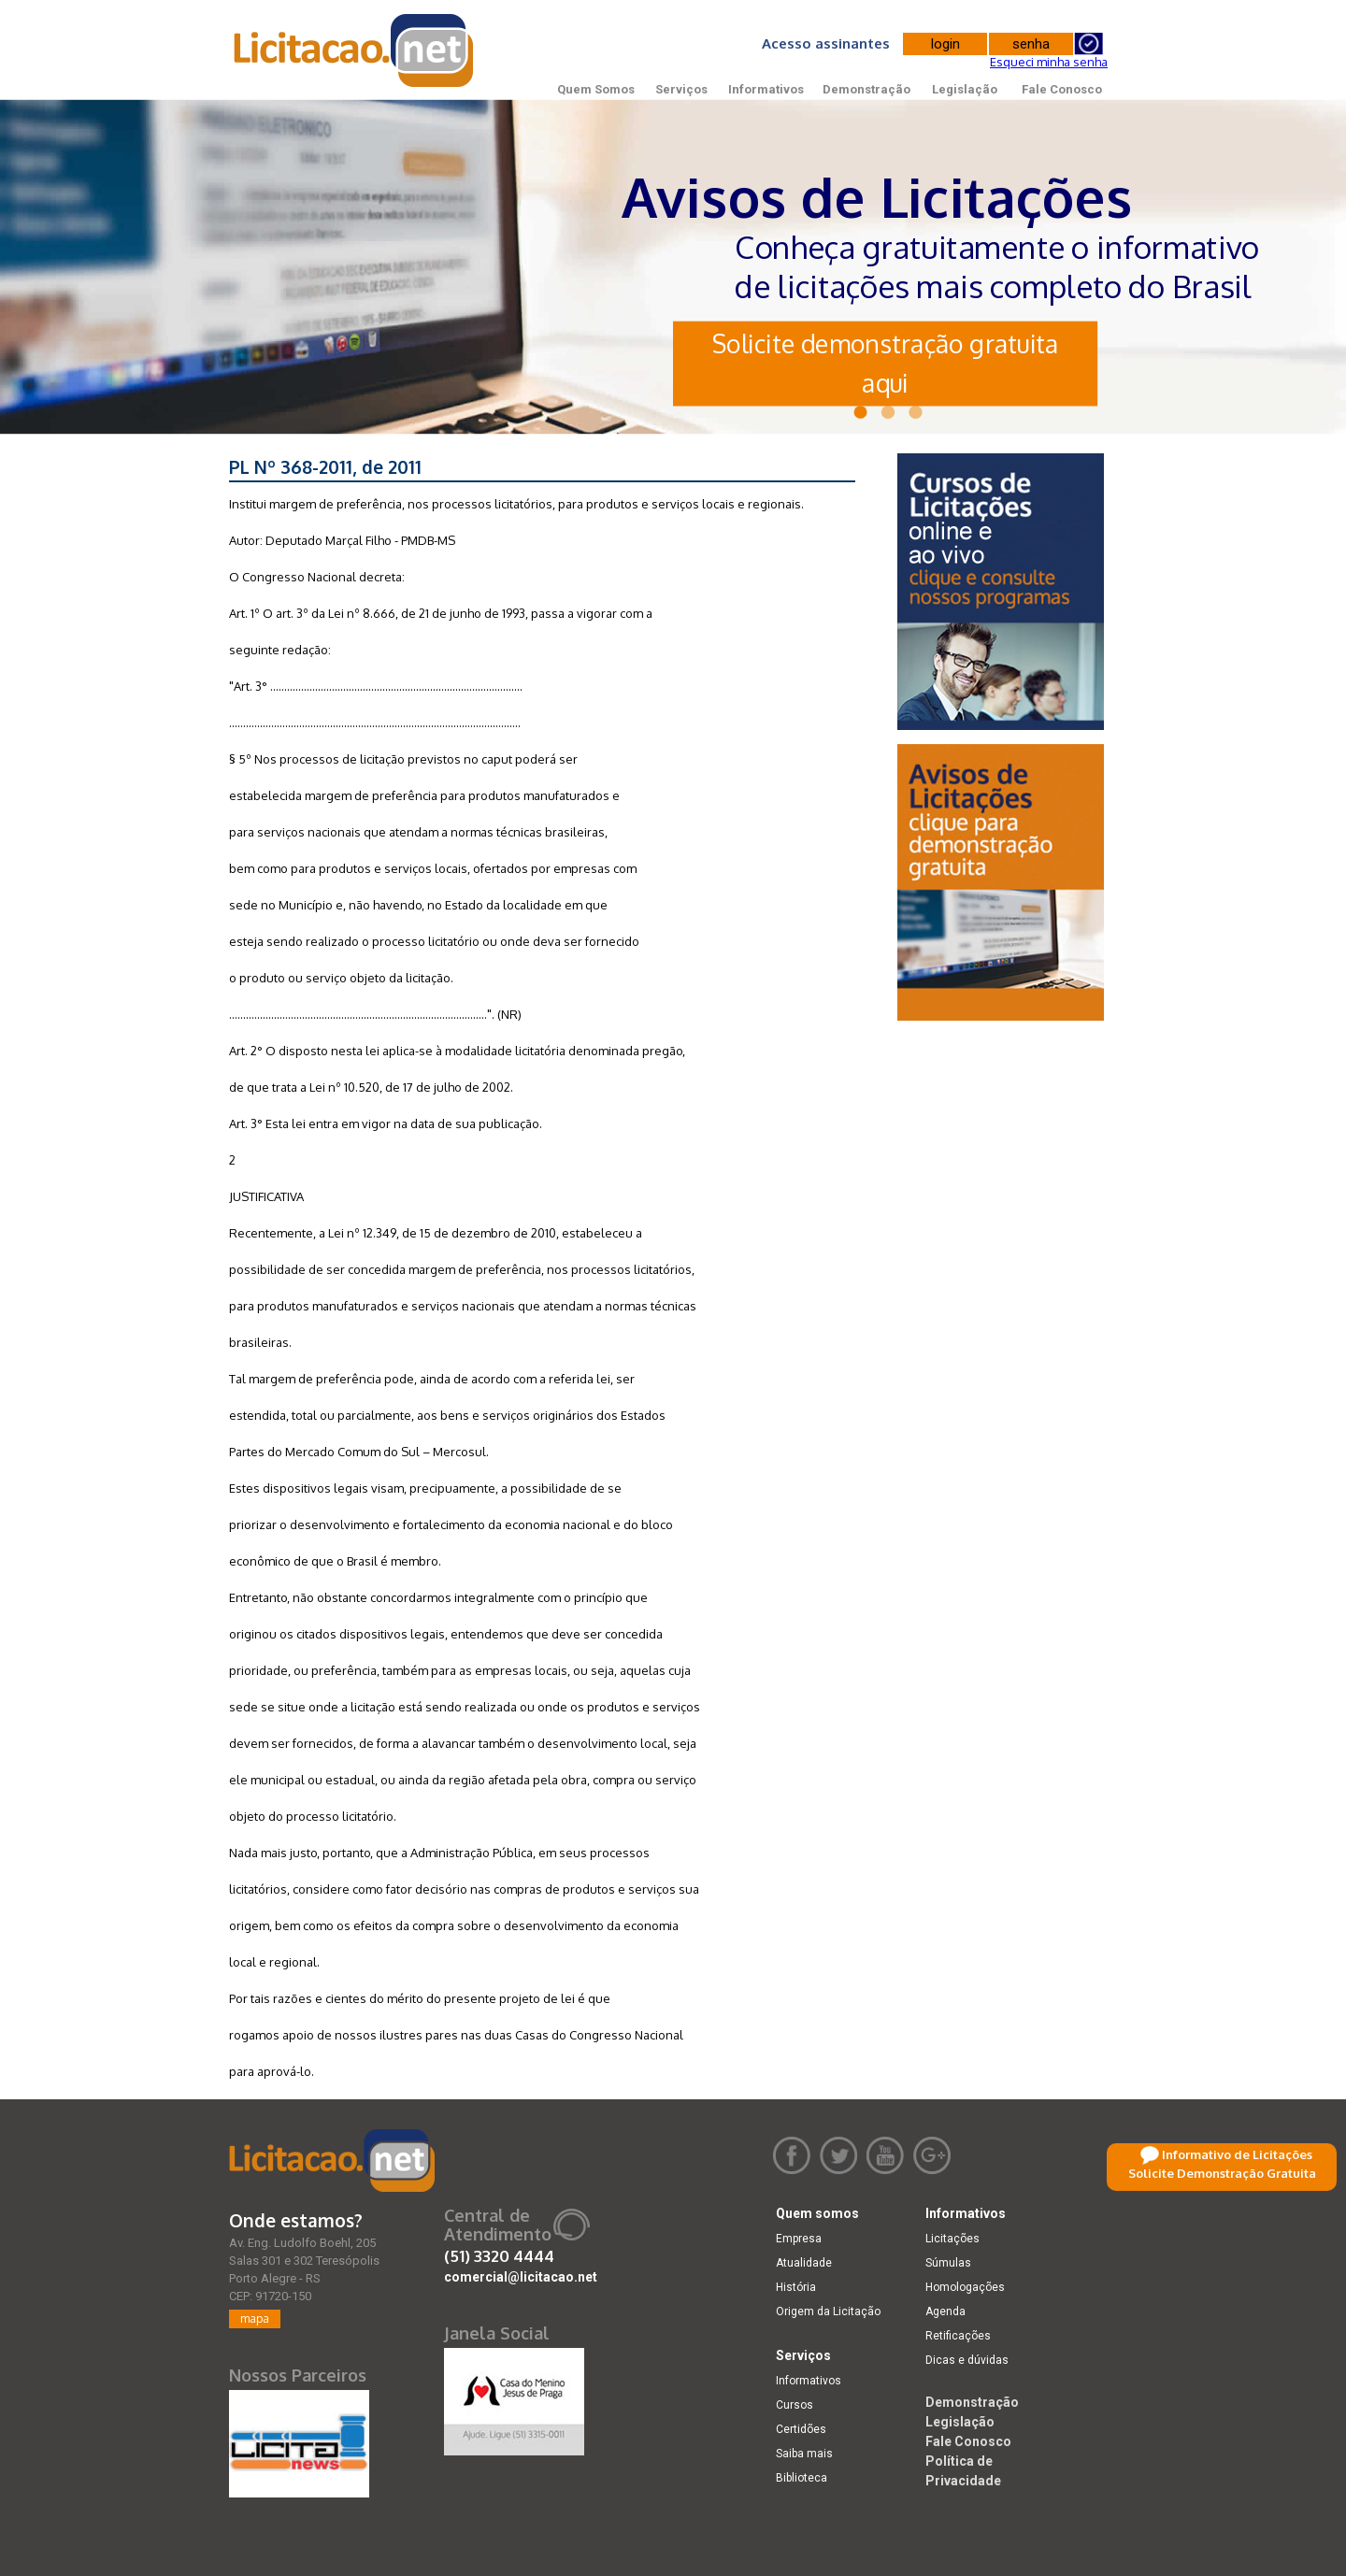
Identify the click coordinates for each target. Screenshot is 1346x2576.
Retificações (958, 2335)
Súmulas (948, 2262)
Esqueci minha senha (1049, 61)
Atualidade (804, 2262)
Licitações (952, 2238)
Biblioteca (801, 2477)
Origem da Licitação (828, 2311)
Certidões (801, 2429)
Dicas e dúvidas (967, 2360)
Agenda (945, 2311)
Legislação (964, 89)
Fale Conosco (1062, 89)
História (796, 2287)
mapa (254, 2318)
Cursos (794, 2404)
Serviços (681, 89)
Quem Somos (596, 89)
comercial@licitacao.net (520, 2276)
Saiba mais (804, 2453)
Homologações (965, 2287)
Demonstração (866, 89)
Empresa (799, 2238)
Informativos (766, 89)
